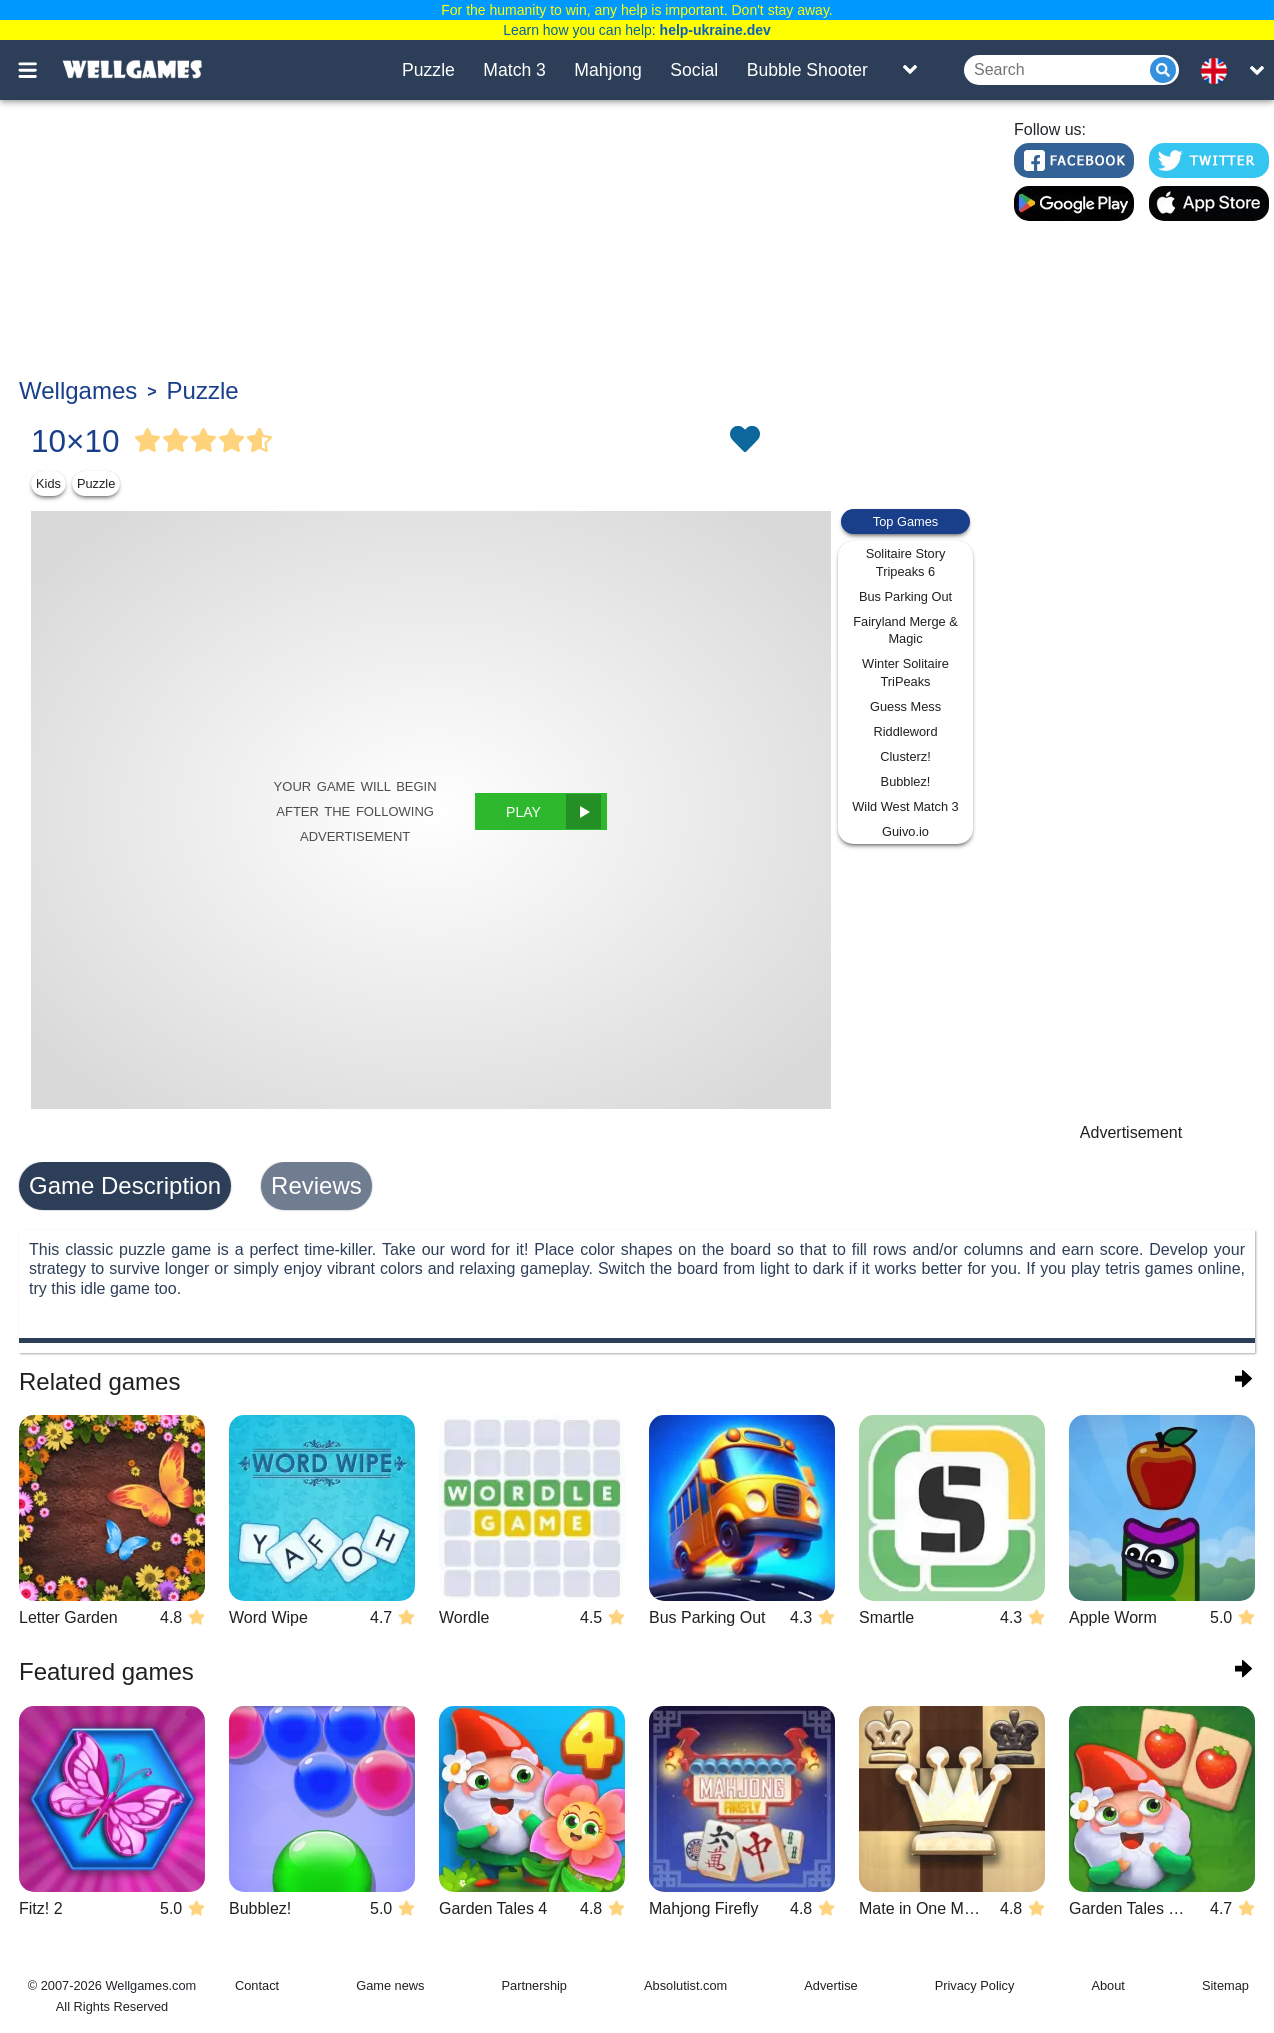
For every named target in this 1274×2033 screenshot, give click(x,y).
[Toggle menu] (39, 70)
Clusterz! (905, 756)
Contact (257, 1985)
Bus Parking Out (905, 596)
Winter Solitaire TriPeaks (905, 672)
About (1107, 1985)
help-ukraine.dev (715, 30)
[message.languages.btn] (1220, 70)
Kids (48, 483)
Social (694, 70)
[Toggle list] (910, 70)
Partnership (534, 1985)
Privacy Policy (975, 1985)
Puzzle (428, 70)
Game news (390, 1985)
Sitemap (1225, 1985)
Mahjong (608, 70)
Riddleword (905, 731)
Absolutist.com (685, 1985)
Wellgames (78, 390)
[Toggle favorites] (744, 441)
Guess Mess (905, 706)
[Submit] (1163, 70)
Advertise (830, 1985)
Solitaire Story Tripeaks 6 (906, 562)
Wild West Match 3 (905, 806)
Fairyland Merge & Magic (905, 630)
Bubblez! (906, 781)
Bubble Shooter (807, 70)
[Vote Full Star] (148, 441)
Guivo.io (905, 831)
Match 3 (514, 70)
